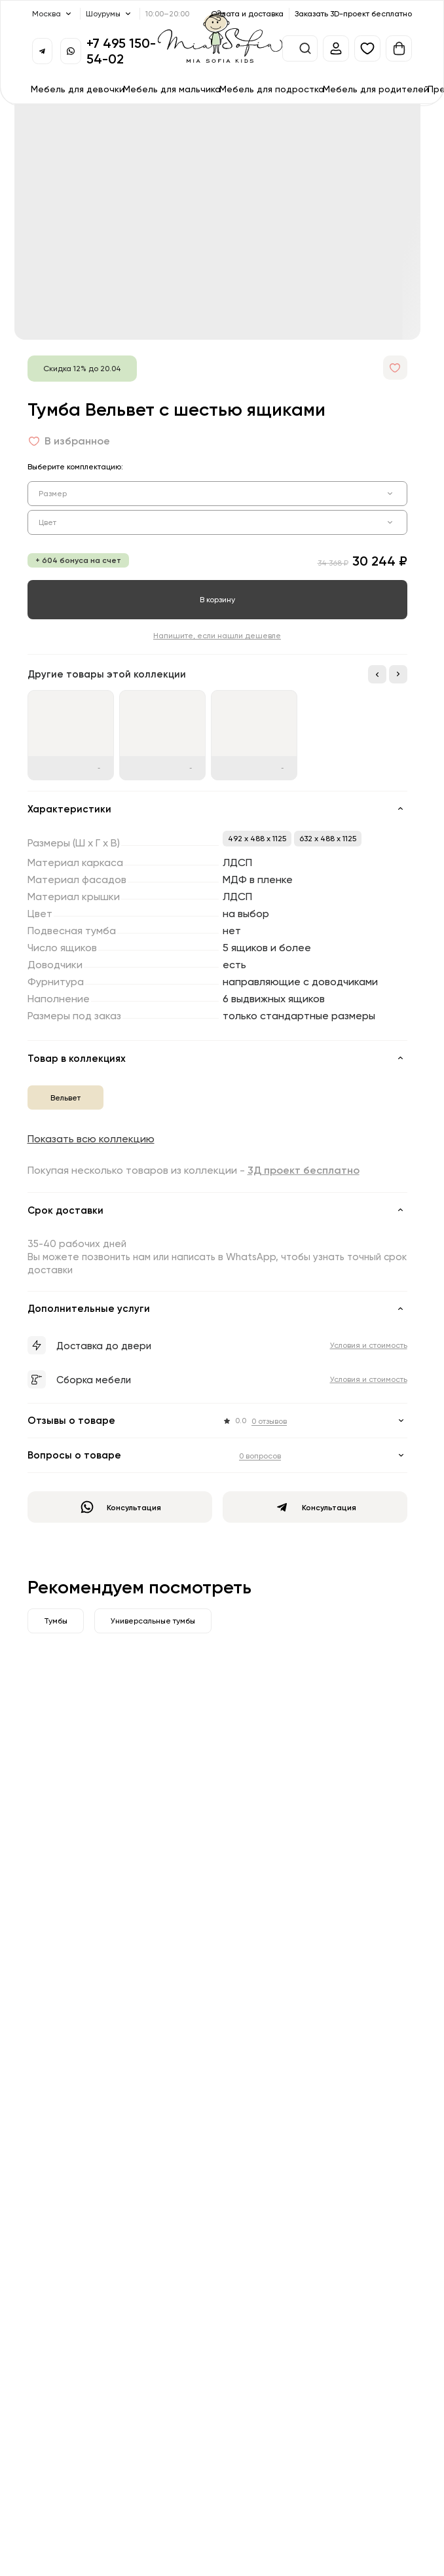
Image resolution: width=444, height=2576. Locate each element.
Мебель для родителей (376, 89)
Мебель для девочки (77, 89)
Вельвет (65, 1097)
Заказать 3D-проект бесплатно (353, 13)
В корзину (217, 599)
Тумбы (55, 1620)
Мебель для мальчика (172, 89)
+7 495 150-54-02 (121, 50)
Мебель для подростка (271, 89)
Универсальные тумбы (153, 1620)
